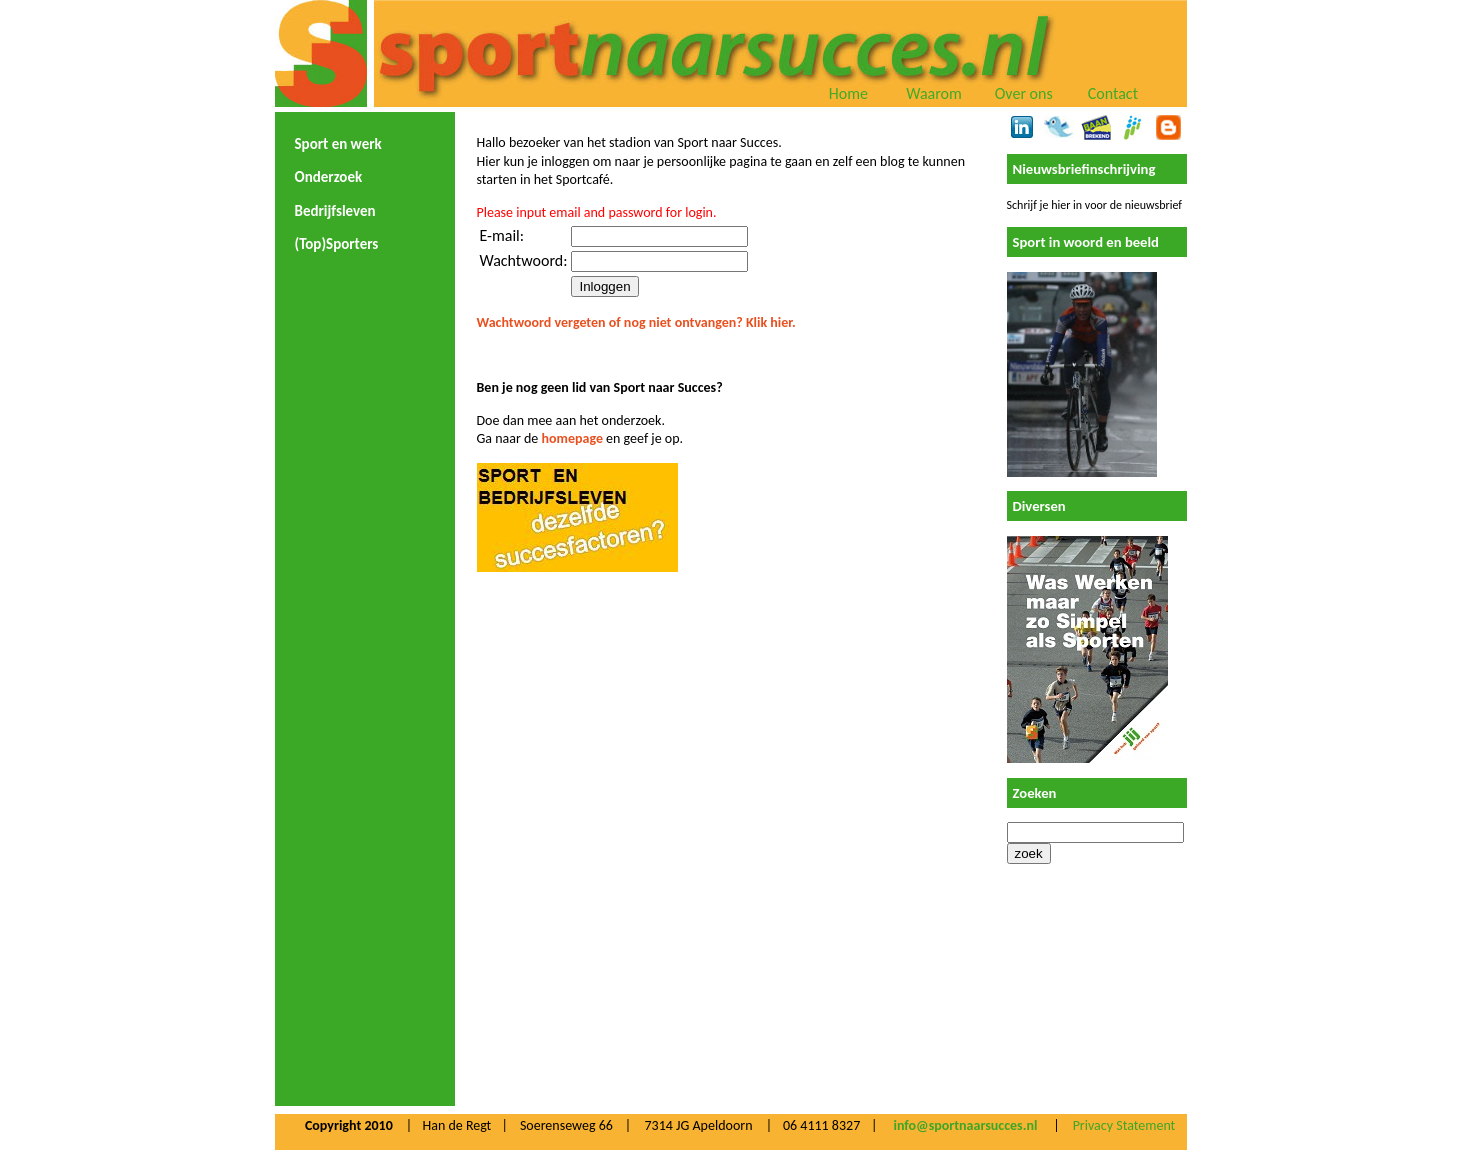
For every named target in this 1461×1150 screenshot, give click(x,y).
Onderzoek (329, 177)
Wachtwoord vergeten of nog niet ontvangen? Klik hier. (636, 322)
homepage (572, 438)
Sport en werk (338, 144)
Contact (1113, 93)
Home (848, 93)
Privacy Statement (1124, 1125)
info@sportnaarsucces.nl (965, 1125)
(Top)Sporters (337, 244)
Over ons (1024, 93)
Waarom (934, 93)
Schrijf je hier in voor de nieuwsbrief (1094, 205)
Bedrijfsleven (335, 211)
